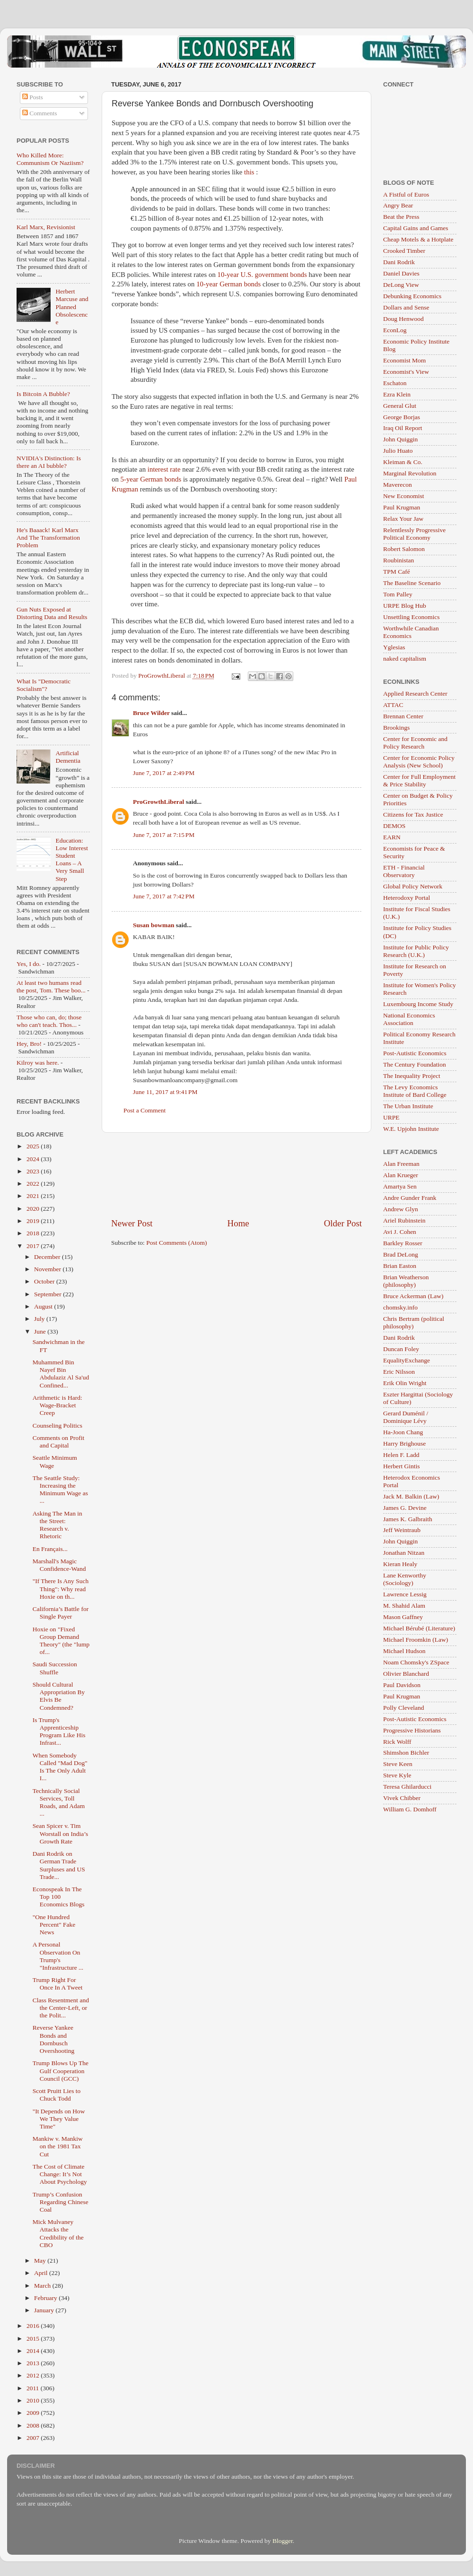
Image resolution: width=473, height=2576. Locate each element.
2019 (33, 1220)
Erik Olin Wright (404, 1383)
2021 (33, 1195)
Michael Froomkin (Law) (415, 1639)
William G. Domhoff (410, 1809)
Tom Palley (397, 594)
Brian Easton (399, 1265)
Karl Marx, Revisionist (46, 227)
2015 (33, 2338)
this (250, 172)
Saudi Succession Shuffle (55, 1668)
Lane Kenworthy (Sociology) (404, 1579)
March (43, 2285)
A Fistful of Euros (406, 194)
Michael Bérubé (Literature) (419, 1628)
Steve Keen (397, 1763)
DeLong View (401, 284)
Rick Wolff (397, 1741)
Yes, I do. (29, 963)
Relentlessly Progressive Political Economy (414, 533)
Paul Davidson (401, 1685)
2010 (33, 2400)
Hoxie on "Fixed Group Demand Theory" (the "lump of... (61, 1641)
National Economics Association (409, 1019)
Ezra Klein (397, 394)
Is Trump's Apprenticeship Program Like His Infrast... (59, 1731)
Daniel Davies (401, 273)
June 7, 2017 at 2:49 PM (163, 772)
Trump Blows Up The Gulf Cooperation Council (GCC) (60, 2070)
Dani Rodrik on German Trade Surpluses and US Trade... (59, 1865)
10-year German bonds (229, 284)
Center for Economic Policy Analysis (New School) (419, 761)
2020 (33, 1208)
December (48, 1256)
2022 (33, 1183)
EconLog (395, 330)
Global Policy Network (412, 886)
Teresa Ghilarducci (407, 1786)
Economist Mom (404, 360)
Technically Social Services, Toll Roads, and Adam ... (59, 1802)
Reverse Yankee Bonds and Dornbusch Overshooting (54, 2039)
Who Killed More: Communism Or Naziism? (50, 159)
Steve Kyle (397, 1775)
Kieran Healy (400, 1564)
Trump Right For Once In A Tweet (58, 1983)
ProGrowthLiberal (158, 801)
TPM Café (396, 571)
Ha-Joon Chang (403, 1432)
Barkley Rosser (402, 1243)
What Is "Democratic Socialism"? (43, 685)
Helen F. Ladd (401, 1454)
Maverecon (397, 484)
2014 (33, 2350)
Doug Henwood (403, 318)
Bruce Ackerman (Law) (413, 1296)
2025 (33, 1146)
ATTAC (393, 704)
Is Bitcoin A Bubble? (43, 393)
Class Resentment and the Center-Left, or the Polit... (61, 2008)
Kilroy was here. (38, 1062)
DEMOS (394, 825)
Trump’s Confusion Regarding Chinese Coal (60, 2202)
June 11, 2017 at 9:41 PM (165, 1091)
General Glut (399, 405)
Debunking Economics (412, 296)
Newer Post (132, 1223)
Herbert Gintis (401, 1466)
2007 (33, 2437)
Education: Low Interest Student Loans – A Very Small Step (71, 859)
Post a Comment (144, 1110)
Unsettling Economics (411, 616)
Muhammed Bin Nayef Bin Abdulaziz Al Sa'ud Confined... (61, 1374)
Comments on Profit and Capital (59, 1441)
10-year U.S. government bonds (262, 274)
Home (238, 1223)
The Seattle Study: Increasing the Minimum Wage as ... (60, 1489)
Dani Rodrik (399, 262)
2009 (33, 2412)
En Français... (50, 1548)
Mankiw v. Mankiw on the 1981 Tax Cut (58, 2146)
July (40, 1318)
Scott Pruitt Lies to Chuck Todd (57, 2094)
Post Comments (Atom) (176, 1242)
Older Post (343, 1223)
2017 (33, 1245)
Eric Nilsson (399, 1371)
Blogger (282, 2540)
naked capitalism (404, 658)
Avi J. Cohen (399, 1231)
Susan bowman (153, 925)
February (46, 2297)
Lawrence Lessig (405, 1594)
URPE (391, 1117)
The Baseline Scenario (411, 582)
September (48, 1294)
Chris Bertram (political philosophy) (413, 1322)
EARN (392, 837)
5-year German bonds (152, 479)
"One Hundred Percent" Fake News (54, 1924)
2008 (33, 2425)
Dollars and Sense (406, 307)
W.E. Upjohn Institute (411, 1128)
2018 (33, 1233)
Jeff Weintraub (401, 1530)
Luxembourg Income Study (418, 1004)
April (41, 2272)
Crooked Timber (404, 250)
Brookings (396, 727)
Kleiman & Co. (402, 461)
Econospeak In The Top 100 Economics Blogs (59, 1897)
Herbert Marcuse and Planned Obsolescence (71, 307)
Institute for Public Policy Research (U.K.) (416, 951)
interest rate (164, 469)
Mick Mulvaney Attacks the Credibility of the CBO (58, 2233)
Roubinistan (398, 560)
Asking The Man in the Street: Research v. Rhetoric (57, 1525)
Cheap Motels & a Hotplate (418, 239)
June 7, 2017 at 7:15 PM (163, 834)
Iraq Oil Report (402, 427)
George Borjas (401, 417)
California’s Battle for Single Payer (60, 1612)
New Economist (403, 496)
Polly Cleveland (403, 1707)
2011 (33, 2388)
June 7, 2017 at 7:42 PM (163, 896)
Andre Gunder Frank (409, 1197)
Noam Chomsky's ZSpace (416, 1662)
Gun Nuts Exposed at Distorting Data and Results (52, 613)
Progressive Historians (412, 1730)
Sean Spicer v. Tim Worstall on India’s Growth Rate (60, 1833)
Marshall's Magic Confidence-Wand (59, 1565)
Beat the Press (401, 216)
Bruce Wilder (151, 712)
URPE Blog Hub (404, 605)
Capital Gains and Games (415, 228)
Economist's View (406, 371)
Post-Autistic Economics (415, 1053)
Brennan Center (403, 716)
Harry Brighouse (404, 1443)
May (40, 2260)
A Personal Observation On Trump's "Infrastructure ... (58, 1956)
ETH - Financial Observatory (404, 871)
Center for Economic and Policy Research (415, 742)
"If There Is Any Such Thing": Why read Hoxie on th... (61, 1588)
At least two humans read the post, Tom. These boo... (51, 986)
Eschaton (395, 383)
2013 (33, 2363)
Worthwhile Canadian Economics (411, 632)
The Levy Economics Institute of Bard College (415, 1091)
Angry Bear (398, 205)
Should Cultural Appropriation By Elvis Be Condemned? (59, 1696)
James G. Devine (405, 1507)
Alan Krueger (400, 1175)
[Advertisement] (236, 1175)
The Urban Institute (408, 1106)
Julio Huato (398, 450)
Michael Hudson (404, 1650)
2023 (33, 1171)
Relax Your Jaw (403, 518)
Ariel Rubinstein (404, 1220)
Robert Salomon (404, 548)
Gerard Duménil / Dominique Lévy (405, 1417)
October (45, 1281)
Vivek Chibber (401, 1797)
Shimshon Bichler (406, 1752)
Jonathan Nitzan (403, 1552)
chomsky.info (400, 1307)
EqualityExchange (406, 1360)
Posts (32, 97)
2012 (33, 2375)
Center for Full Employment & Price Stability (419, 780)
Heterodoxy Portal (406, 897)
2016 (33, 2325)
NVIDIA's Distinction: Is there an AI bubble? (49, 462)
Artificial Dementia (67, 757)
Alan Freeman (401, 1163)
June (40, 1331)
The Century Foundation (414, 1064)
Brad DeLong (400, 1254)
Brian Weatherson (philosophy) (406, 1281)
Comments (39, 113)
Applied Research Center (415, 693)
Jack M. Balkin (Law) (411, 1496)
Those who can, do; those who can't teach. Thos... (49, 1021)
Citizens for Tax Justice (413, 814)
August (44, 1306)
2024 (33, 1159)
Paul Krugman (401, 507)
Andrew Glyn (400, 1209)
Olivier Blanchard (406, 1673)
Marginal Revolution (410, 473)
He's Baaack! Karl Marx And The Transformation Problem (48, 537)
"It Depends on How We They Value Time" (59, 2119)
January (44, 2310)
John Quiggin (400, 439)
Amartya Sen (400, 1186)
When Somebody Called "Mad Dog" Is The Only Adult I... (60, 1767)
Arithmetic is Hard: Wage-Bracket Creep (57, 1405)
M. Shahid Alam (404, 1605)
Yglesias (394, 647)
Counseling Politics (57, 1425)
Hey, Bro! (29, 1043)
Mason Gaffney (403, 1616)
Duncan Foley (401, 1349)
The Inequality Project (411, 1075)
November (48, 1269)
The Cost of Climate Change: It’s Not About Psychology (60, 2174)
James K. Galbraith (407, 1519)
